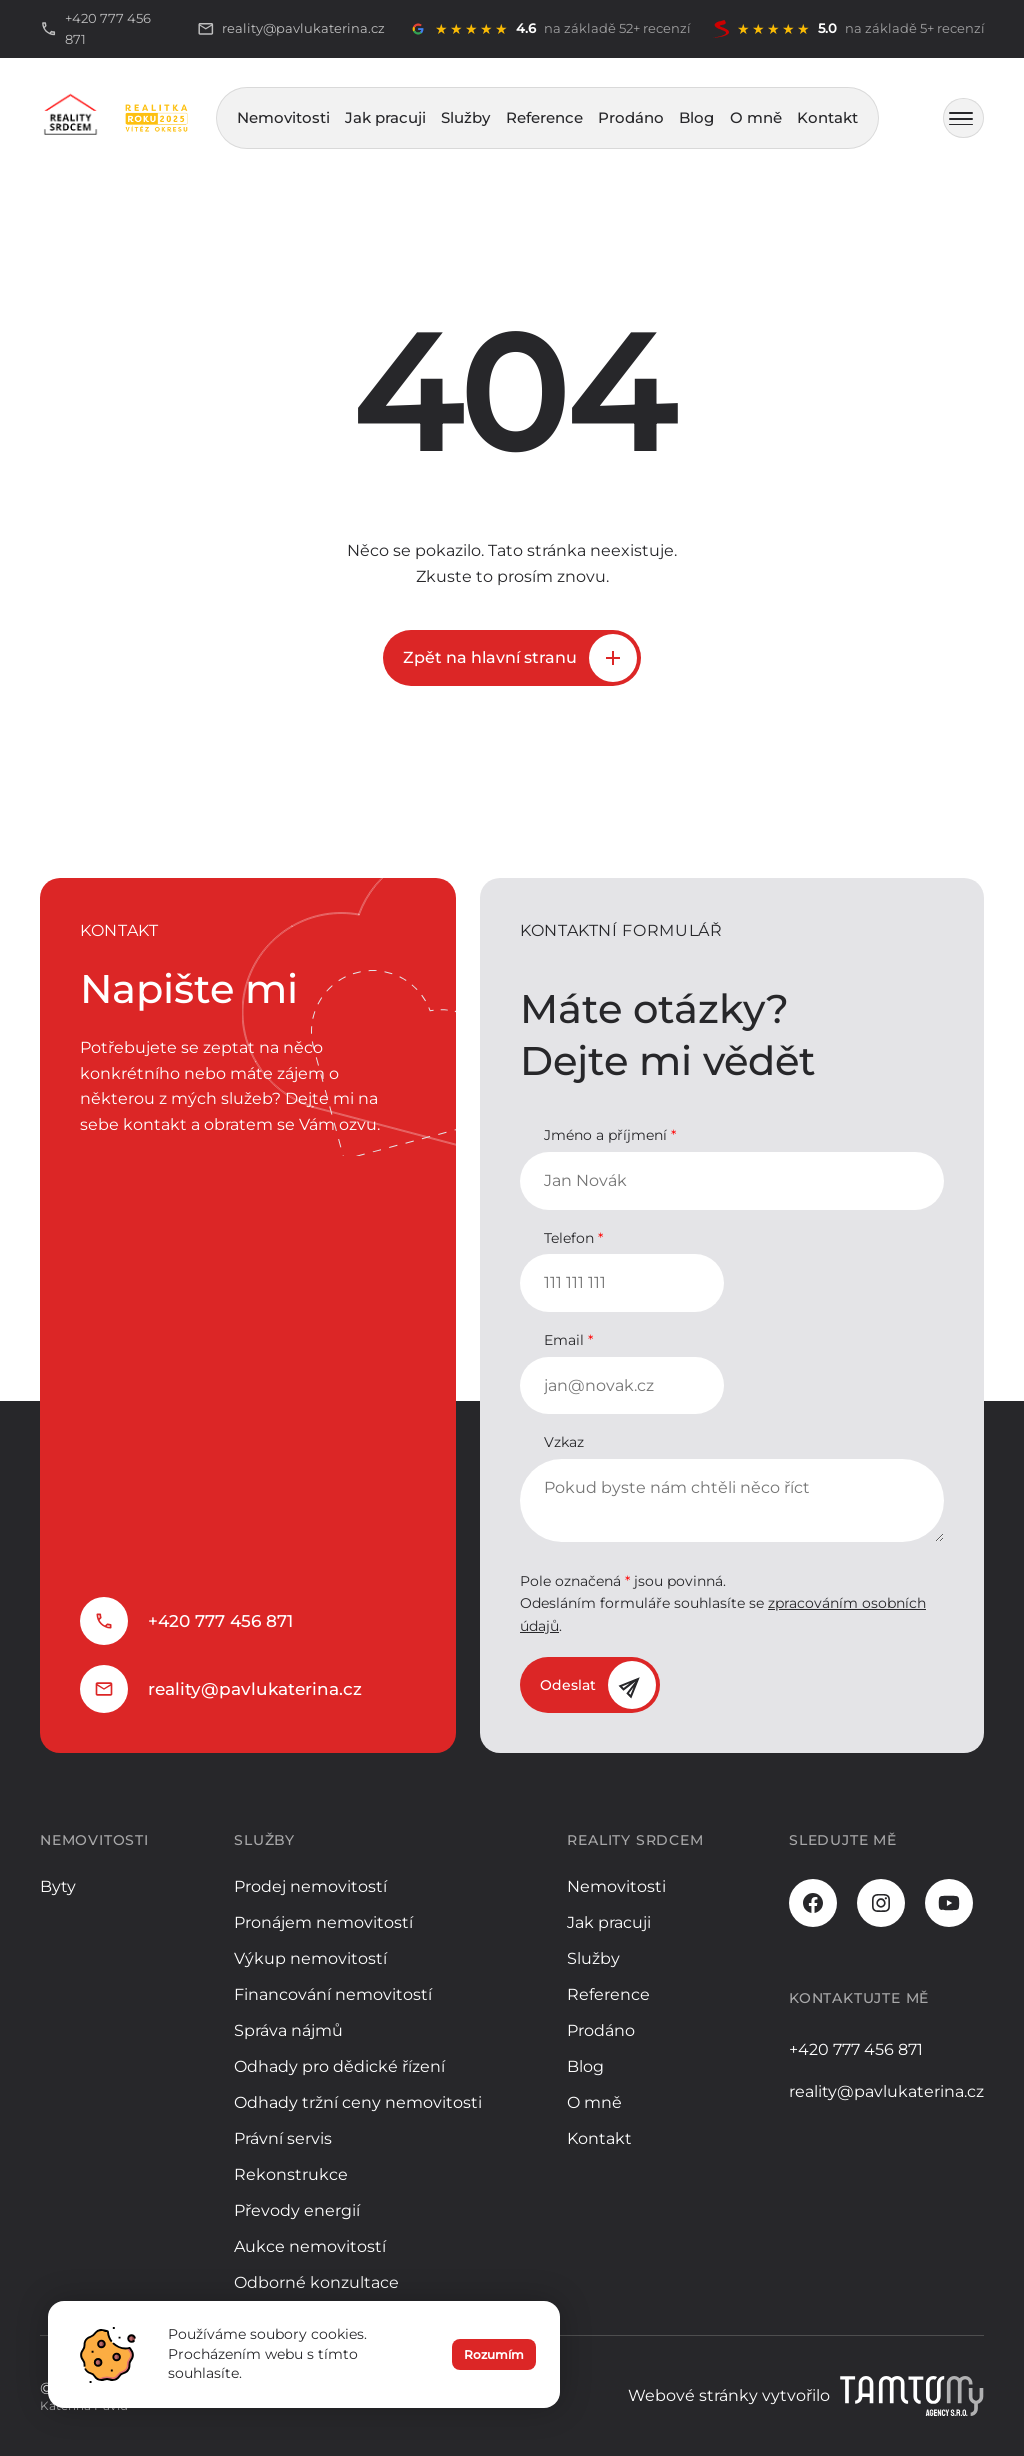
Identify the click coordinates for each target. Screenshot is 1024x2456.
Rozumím (494, 2354)
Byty (58, 1886)
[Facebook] (813, 1903)
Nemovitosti (283, 117)
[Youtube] (949, 1903)
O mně (756, 117)
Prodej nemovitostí (310, 1886)
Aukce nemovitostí (310, 2246)
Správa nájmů (288, 2030)
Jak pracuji (385, 117)
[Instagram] (881, 1903)
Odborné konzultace (316, 2282)
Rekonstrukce (291, 2174)
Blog (696, 117)
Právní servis (283, 2138)
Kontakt (827, 117)
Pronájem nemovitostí (323, 1922)
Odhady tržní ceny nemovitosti (358, 2102)
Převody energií (297, 2210)
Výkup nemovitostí (310, 1958)
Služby (465, 117)
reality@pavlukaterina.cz (255, 1689)
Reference (544, 117)
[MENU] (963, 118)
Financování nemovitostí (333, 1994)
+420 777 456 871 (220, 1621)
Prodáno (631, 117)
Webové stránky (693, 2395)
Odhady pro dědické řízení (339, 2066)
